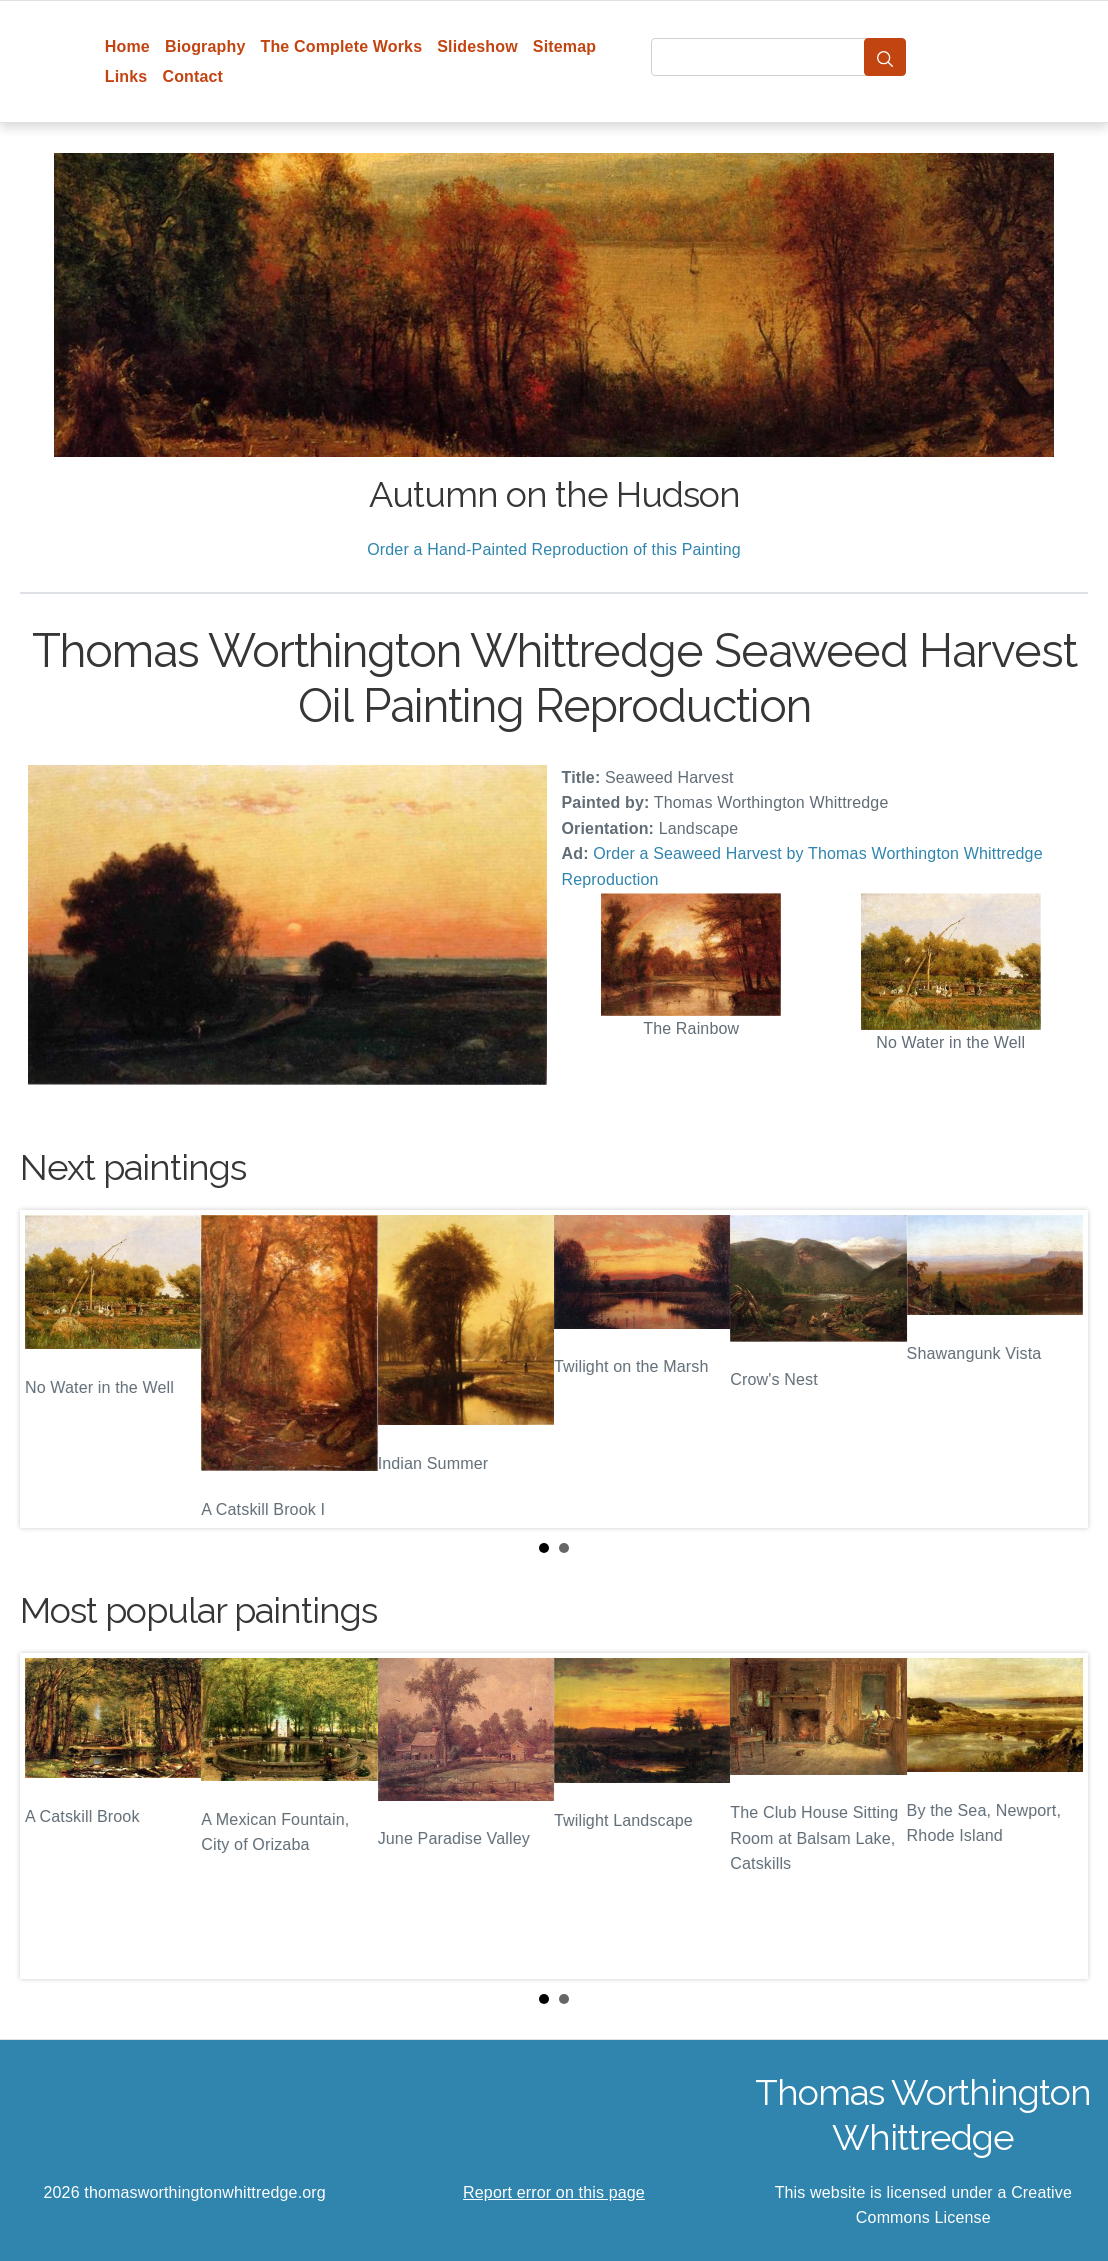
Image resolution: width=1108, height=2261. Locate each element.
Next (1057, 1369)
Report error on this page (554, 2192)
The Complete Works (341, 46)
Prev (51, 1369)
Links (126, 76)
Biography (205, 46)
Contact (192, 76)
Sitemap (564, 46)
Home (127, 46)
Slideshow (477, 46)
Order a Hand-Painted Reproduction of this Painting (554, 549)
